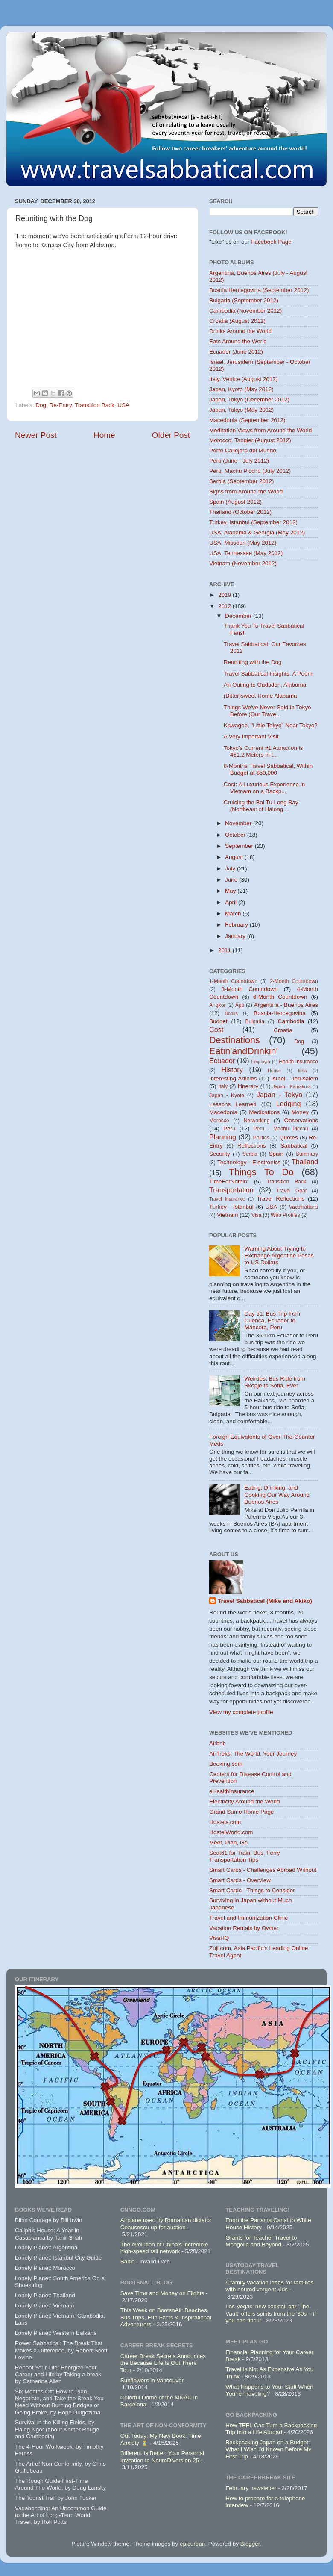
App (240, 1005)
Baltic (127, 2261)
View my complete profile (241, 1712)
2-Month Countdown (294, 981)
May (231, 891)
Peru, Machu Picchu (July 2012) (250, 471)
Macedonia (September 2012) (247, 420)
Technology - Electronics (248, 1162)
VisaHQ (219, 1938)
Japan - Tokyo (280, 1094)
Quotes (288, 1137)
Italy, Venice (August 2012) (243, 379)
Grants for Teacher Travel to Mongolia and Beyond (261, 2241)
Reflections (251, 1145)
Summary (307, 1154)
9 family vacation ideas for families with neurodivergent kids (269, 2286)
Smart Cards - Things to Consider (252, 1890)
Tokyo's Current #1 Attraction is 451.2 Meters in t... (263, 751)
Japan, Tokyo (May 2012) (241, 410)
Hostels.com (225, 1822)
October (236, 835)
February (237, 924)
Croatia (283, 1030)
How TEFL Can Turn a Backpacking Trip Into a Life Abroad (271, 2428)
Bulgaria (254, 1021)
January (236, 936)
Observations (301, 1120)
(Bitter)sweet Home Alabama (260, 696)
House (274, 1070)
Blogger (250, 2544)
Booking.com (225, 1764)
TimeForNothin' (228, 1181)
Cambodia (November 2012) (245, 310)
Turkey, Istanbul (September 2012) (253, 522)
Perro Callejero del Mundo (242, 450)
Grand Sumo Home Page (241, 1812)
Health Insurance (298, 1062)
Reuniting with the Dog (253, 662)
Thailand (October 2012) (240, 512)
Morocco (219, 1121)
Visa (256, 1215)
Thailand (305, 1162)
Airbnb (217, 1743)
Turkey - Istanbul (231, 1207)
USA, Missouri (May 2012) (243, 543)
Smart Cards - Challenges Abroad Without (262, 1870)
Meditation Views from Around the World (260, 430)
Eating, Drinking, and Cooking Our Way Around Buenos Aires (277, 1494)
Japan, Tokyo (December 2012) (249, 399)
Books (231, 1013)
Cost (216, 1029)
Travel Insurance (227, 1198)
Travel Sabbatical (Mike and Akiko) (265, 1601)
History (231, 1070)
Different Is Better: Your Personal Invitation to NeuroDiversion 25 (162, 2456)
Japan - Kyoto (226, 1095)
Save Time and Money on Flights (162, 2293)
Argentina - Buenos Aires (286, 1005)
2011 (225, 950)
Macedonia (223, 1112)
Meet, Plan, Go (228, 1842)
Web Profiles (285, 1215)
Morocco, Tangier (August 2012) (250, 440)
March (233, 913)
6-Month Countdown (280, 997)
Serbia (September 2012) (241, 481)
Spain (276, 1154)
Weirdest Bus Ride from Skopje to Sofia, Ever (274, 1382)
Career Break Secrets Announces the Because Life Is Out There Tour (163, 2363)
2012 (225, 606)
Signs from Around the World (246, 491)
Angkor (217, 1005)
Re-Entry (61, 405)
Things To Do (261, 1172)
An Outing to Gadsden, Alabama (265, 685)
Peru (229, 1128)
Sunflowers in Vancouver (152, 2380)
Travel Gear (291, 1191)
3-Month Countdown (250, 989)
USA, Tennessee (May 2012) (246, 553)
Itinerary (247, 1086)
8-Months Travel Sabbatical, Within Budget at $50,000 (268, 769)
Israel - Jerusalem (294, 1078)
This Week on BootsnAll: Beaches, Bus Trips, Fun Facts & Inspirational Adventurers (165, 2317)
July (231, 868)
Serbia (249, 1154)
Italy (223, 1086)
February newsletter (250, 2488)
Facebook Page (271, 242)
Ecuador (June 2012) (236, 351)
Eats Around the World (238, 341)
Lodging (288, 1103)
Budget (218, 1021)
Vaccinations (303, 1207)
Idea (302, 1070)
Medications (264, 1112)
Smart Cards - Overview (240, 1880)
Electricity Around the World (244, 1801)
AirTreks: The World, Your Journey (253, 1753)
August (235, 857)
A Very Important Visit (251, 736)
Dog (40, 405)
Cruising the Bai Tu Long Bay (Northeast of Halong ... (261, 805)
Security (219, 1154)
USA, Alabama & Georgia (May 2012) (257, 532)
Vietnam (227, 1215)
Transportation (231, 1190)
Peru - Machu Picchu (280, 1129)
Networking (257, 1121)
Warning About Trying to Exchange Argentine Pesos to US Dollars (278, 1255)
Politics (261, 1138)
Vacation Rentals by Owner (244, 1928)
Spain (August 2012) (235, 502)
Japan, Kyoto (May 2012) (241, 389)
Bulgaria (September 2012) (243, 300)
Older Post (171, 435)
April (231, 902)
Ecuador (222, 1061)
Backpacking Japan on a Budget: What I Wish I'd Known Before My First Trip (268, 2449)
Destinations (234, 1040)
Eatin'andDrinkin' (243, 1051)
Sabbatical (293, 1145)
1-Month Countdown (233, 981)
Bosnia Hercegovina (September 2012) (259, 290)
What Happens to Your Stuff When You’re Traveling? (269, 2390)
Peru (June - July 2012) (239, 460)
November (239, 823)
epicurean (192, 2544)
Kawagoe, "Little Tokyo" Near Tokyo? (271, 725)
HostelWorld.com (231, 1832)
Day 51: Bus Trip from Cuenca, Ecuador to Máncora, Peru (272, 1320)
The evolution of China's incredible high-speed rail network (164, 2247)
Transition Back (94, 405)
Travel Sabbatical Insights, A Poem (268, 673)
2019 (225, 595)
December (239, 616)
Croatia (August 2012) (237, 321)
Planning (222, 1137)
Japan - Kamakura (291, 1086)
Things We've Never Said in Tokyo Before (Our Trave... (267, 710)
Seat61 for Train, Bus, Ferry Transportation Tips (244, 1856)
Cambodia (291, 1021)
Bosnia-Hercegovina (280, 1013)
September (240, 846)
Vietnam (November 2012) (243, 563)
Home (104, 435)
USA (123, 405)
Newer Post (36, 435)
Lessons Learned (233, 1104)
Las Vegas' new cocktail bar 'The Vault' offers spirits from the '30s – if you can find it (270, 2313)
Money (300, 1112)
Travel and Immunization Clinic (248, 1918)
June (232, 879)
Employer (261, 1061)
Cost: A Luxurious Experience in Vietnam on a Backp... (264, 787)
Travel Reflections (281, 1198)
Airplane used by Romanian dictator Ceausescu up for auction (166, 2223)
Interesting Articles (233, 1078)
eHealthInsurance (231, 1791)
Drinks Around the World (240, 331)
